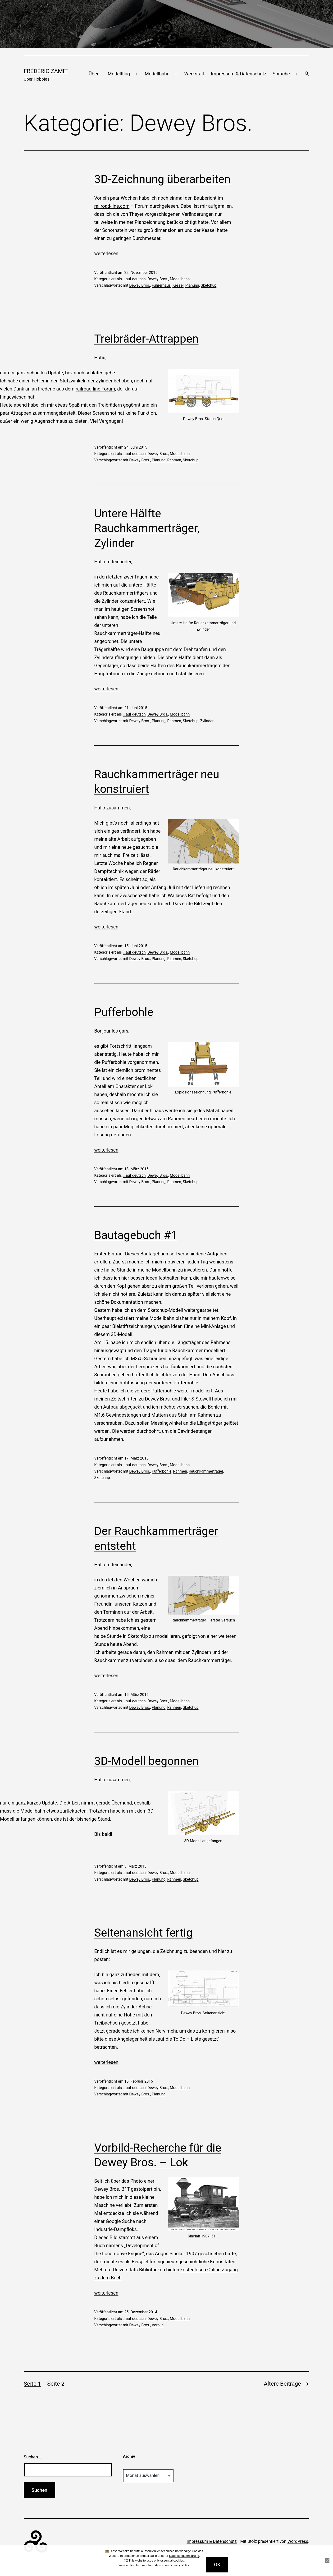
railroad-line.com (112, 206)
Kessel (177, 285)
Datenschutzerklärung (184, 2556)
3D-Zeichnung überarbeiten (162, 179)
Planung (192, 285)
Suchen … (33, 2456)
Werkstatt (194, 74)
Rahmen (174, 460)
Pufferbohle (123, 1012)
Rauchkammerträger (206, 1471)
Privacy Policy (179, 2565)
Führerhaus (161, 285)
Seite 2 (55, 2383)
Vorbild (158, 2325)
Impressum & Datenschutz (238, 74)
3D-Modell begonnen (146, 1761)
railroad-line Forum (95, 389)
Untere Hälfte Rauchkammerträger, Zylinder (147, 528)
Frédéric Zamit (46, 71)
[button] (306, 74)
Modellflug (119, 74)
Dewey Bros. (157, 279)
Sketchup (208, 285)
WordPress (297, 2541)
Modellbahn (157, 74)
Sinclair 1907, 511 (203, 2236)
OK (217, 2564)
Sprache (281, 74)
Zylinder (207, 721)
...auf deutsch (134, 279)
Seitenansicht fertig (143, 1932)
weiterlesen (106, 253)
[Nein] (327, 2560)
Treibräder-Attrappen (146, 338)
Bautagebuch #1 (135, 1235)
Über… (95, 74)
